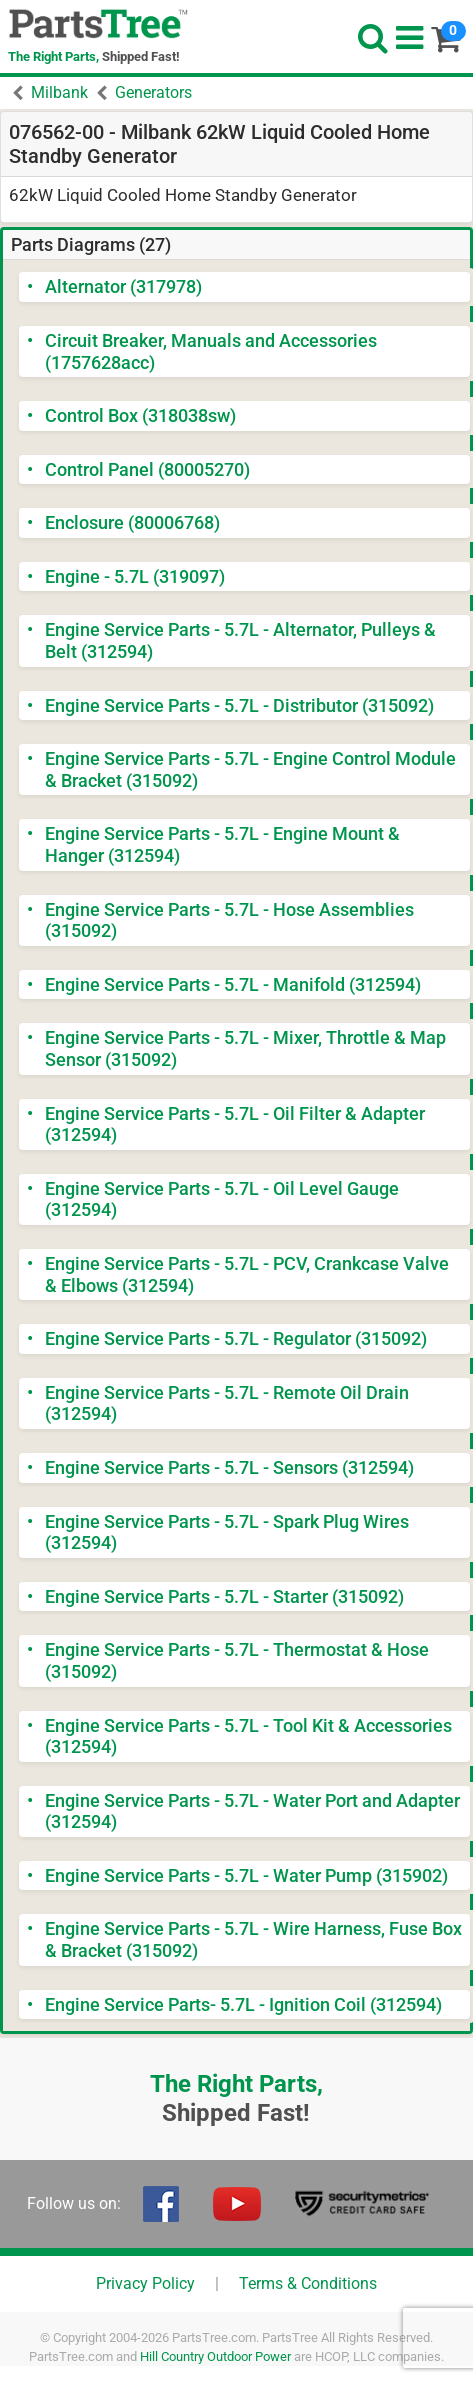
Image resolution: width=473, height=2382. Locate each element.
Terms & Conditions (308, 2283)
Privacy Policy (145, 2283)
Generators (153, 92)
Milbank (59, 92)
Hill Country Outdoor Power (215, 2356)
